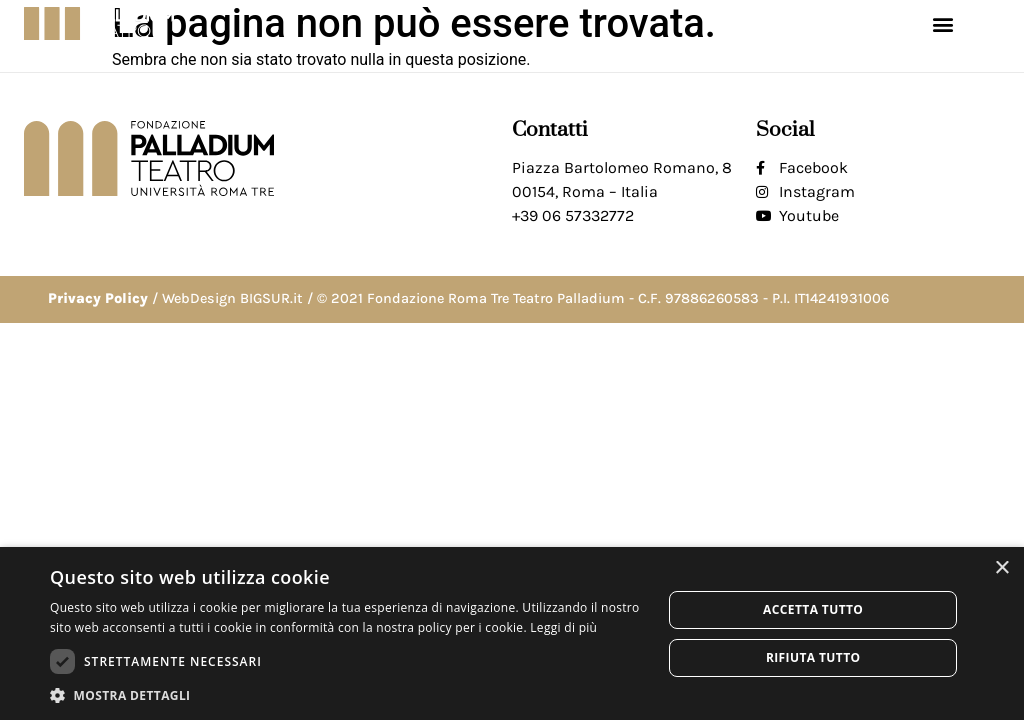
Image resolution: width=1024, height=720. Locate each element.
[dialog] (512, 633)
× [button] (1001, 568)
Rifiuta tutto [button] (813, 657)
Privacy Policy (98, 298)
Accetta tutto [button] (813, 609)
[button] (942, 23)
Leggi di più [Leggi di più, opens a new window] (563, 627)
